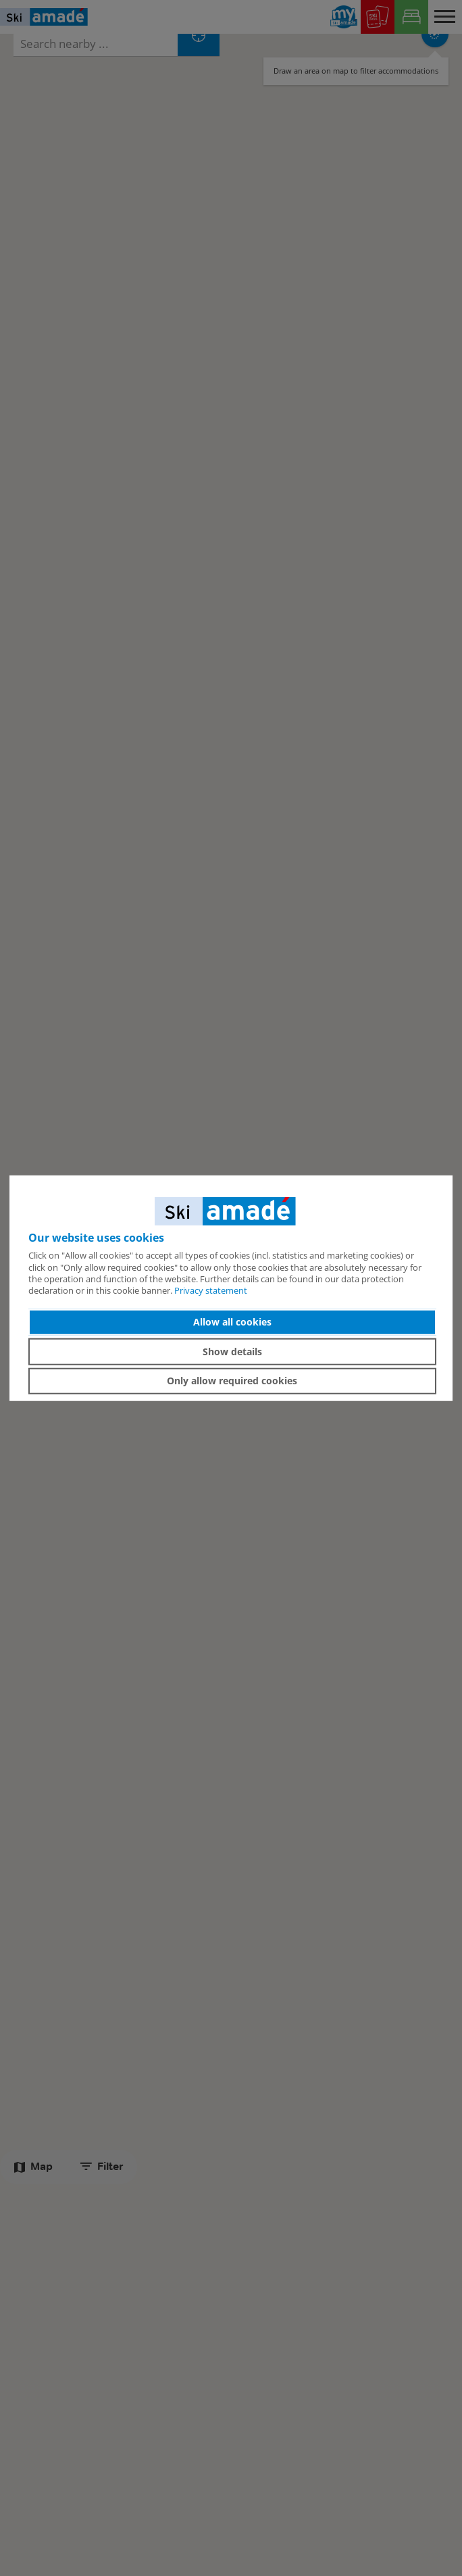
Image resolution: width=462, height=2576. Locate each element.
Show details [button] (232, 1351)
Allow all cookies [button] (232, 1321)
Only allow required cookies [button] (232, 1380)
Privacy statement (210, 1290)
